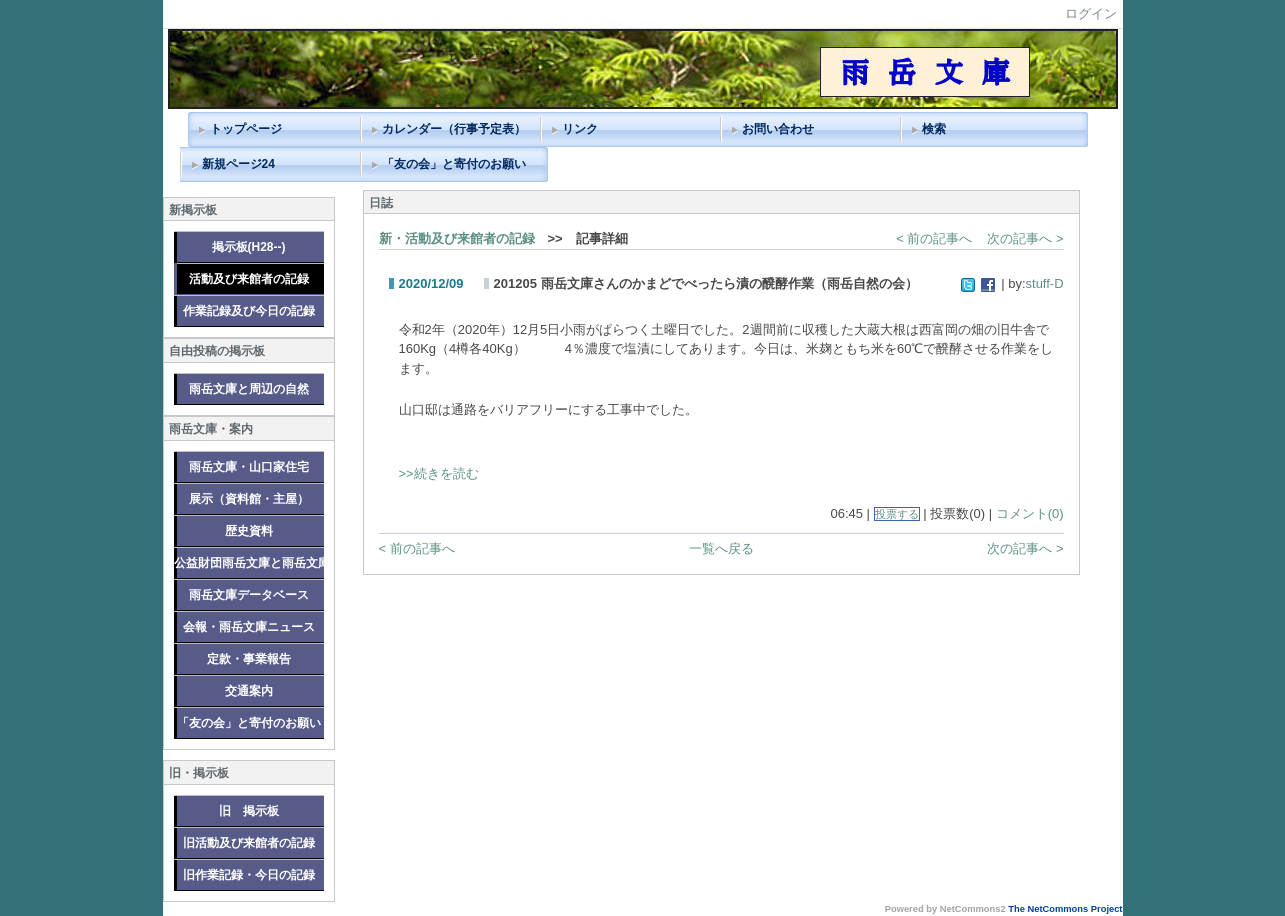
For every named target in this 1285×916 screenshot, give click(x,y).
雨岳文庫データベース (249, 595)
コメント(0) (1030, 513)
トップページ (246, 129)
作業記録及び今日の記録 (249, 311)
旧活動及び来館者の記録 (249, 843)
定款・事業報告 (249, 659)
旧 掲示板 (249, 811)
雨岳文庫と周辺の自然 (249, 389)
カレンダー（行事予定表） (454, 129)
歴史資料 (249, 531)
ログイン (1091, 13)
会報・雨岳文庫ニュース (249, 627)
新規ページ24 (238, 164)
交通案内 (249, 691)
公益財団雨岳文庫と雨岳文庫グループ (249, 563)
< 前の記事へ (934, 238)
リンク (580, 129)
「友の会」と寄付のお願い (454, 164)
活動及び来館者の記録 (249, 279)
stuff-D (1045, 283)
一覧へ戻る (721, 548)
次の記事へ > (1025, 238)
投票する (897, 514)
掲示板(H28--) (249, 247)
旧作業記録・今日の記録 (249, 875)
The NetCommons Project (1065, 909)
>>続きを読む (439, 473)
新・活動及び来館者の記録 (457, 238)
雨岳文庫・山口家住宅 (249, 467)
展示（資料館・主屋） (249, 499)
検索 (934, 129)
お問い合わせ (778, 129)
